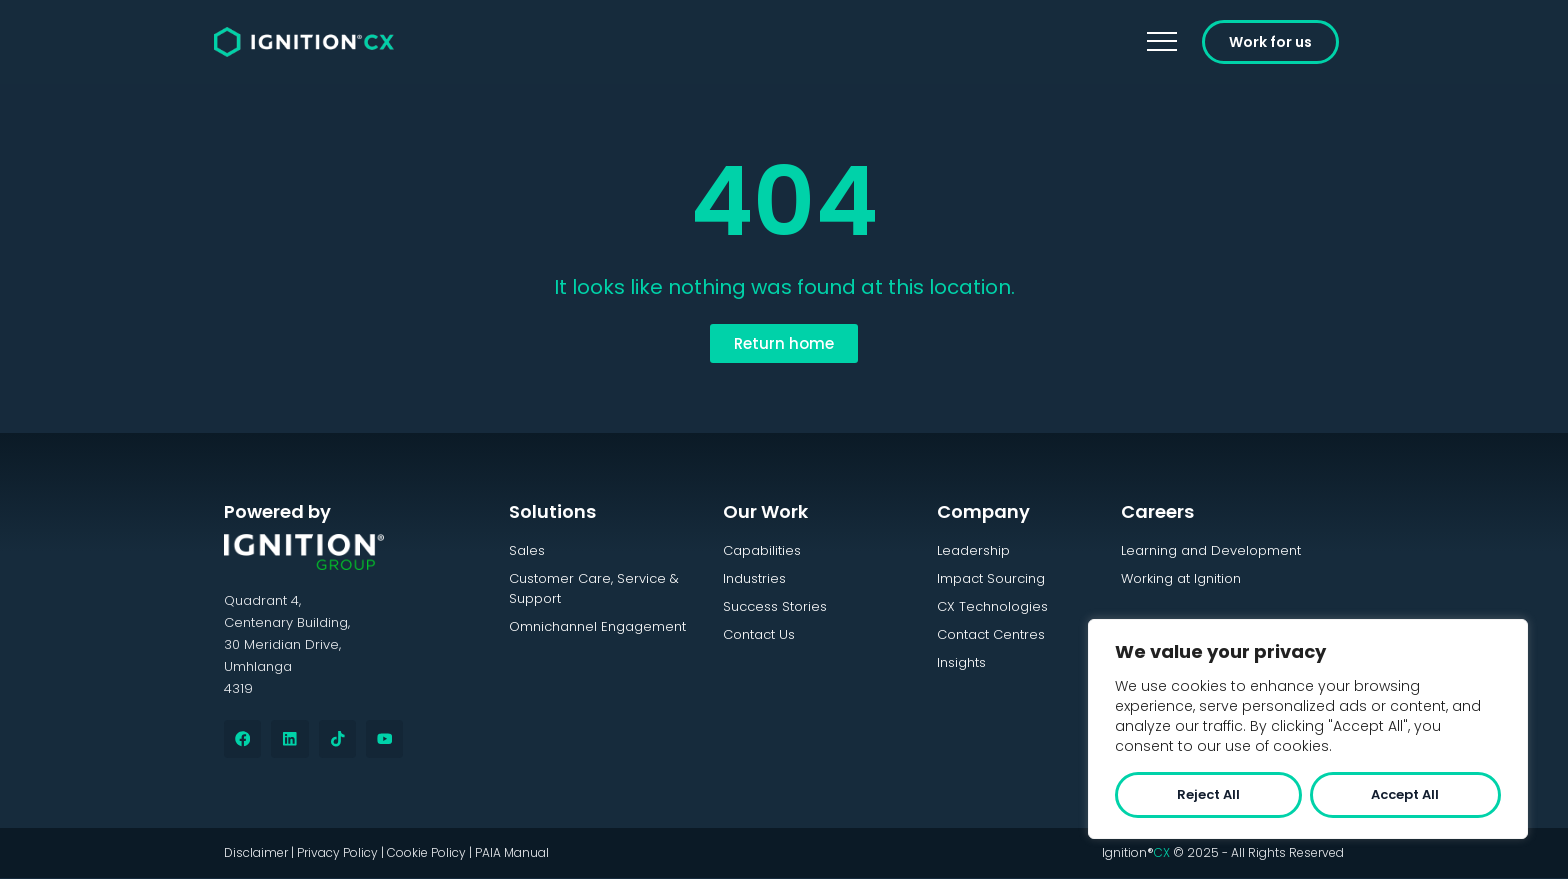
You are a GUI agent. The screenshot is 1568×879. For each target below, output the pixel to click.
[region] (1308, 729)
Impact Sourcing (991, 578)
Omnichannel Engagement (597, 626)
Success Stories (775, 606)
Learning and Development (1211, 550)
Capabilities (762, 550)
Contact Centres (991, 634)
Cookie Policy (426, 853)
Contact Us (759, 634)
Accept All (1405, 794)
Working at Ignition (1181, 578)
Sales (527, 550)
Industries (754, 578)
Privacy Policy (337, 853)
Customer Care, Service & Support (594, 588)
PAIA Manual (512, 853)
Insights (961, 662)
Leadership (973, 550)
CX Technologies (992, 606)
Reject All (1208, 794)
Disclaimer (256, 853)
